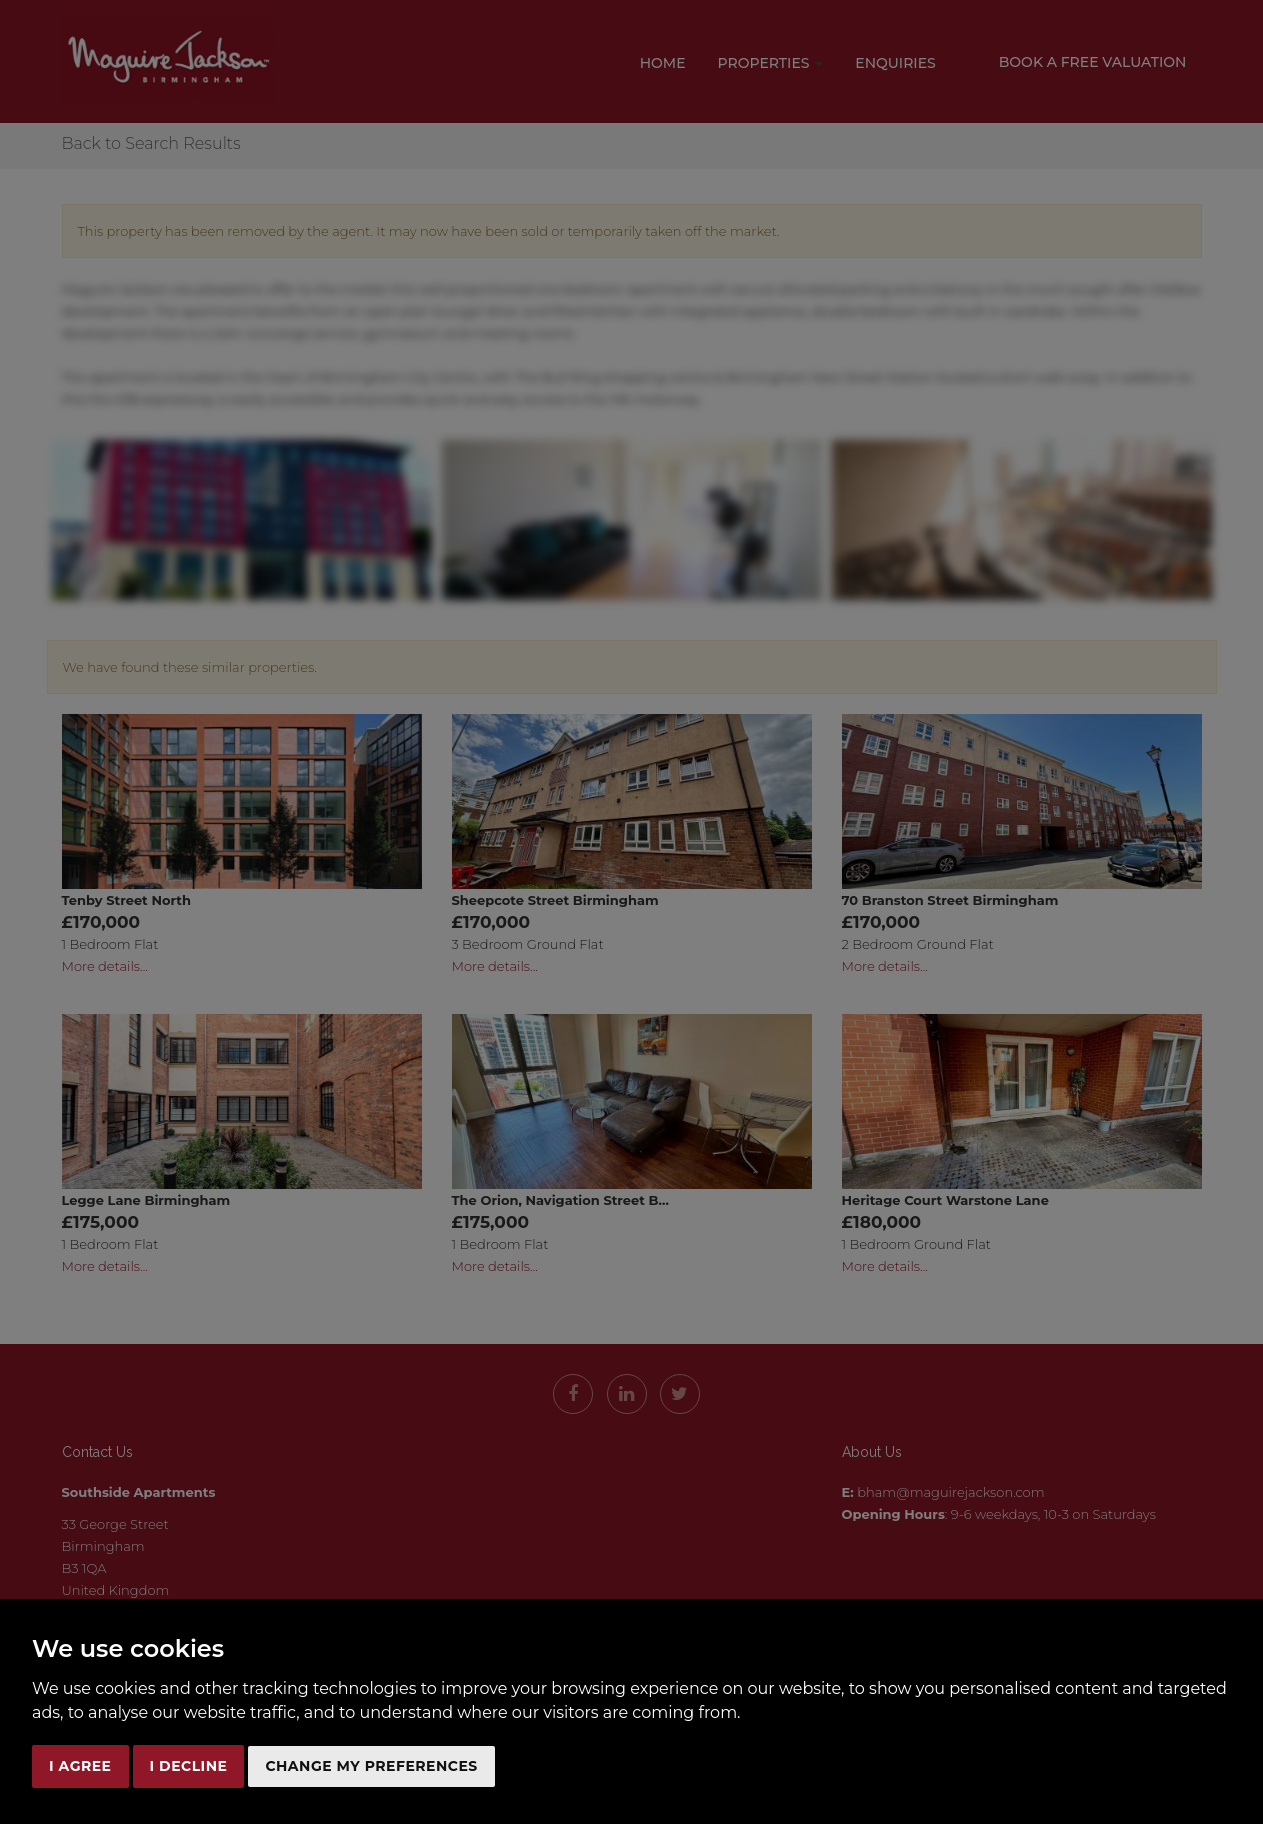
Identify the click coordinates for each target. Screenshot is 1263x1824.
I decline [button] (189, 1766)
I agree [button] (80, 1766)
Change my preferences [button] (371, 1766)
